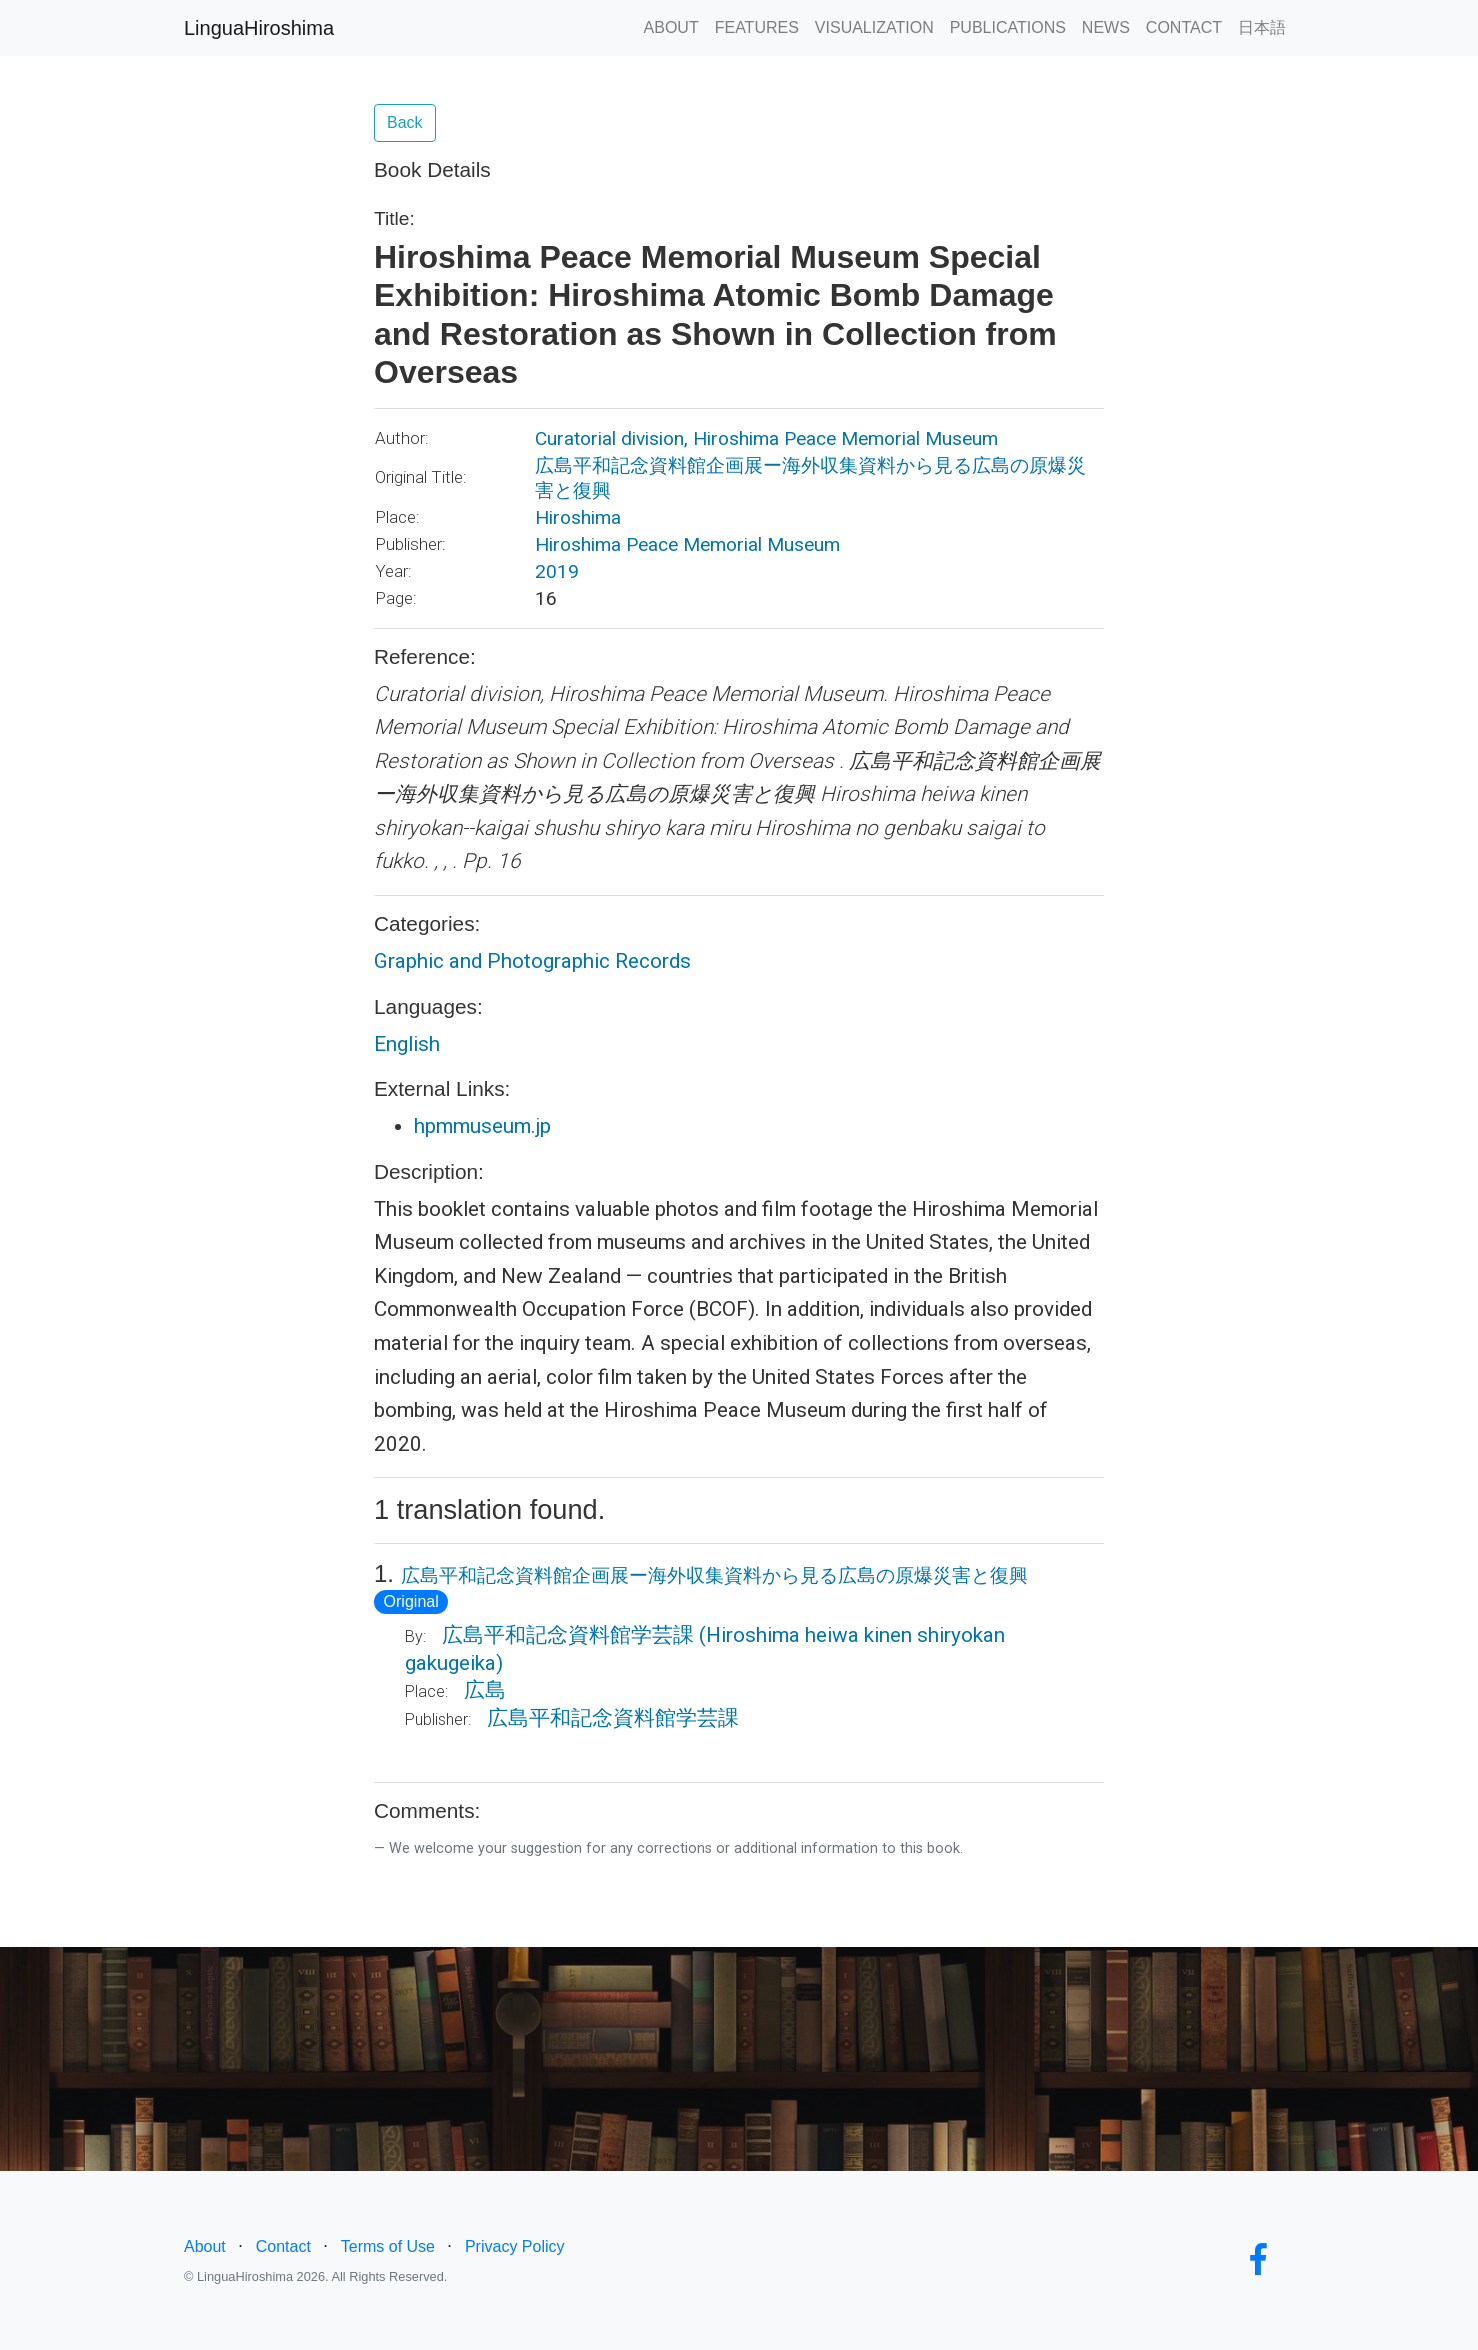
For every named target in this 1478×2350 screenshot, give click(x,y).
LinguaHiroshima (259, 28)
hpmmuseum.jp (482, 1126)
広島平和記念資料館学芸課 (568, 1635)
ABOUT (671, 27)
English (407, 1044)
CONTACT (1184, 27)
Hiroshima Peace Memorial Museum (687, 544)
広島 (485, 1690)
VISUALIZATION (874, 27)
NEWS (1106, 27)
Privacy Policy (515, 2246)
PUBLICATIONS (1008, 27)
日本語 (1262, 27)
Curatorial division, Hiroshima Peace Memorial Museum (766, 438)
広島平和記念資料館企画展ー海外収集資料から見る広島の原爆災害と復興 (714, 1575)
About (205, 2246)
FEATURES (757, 27)
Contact (283, 2246)
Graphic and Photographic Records (532, 961)
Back (405, 122)
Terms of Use (388, 2246)
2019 (557, 571)
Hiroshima (578, 517)
